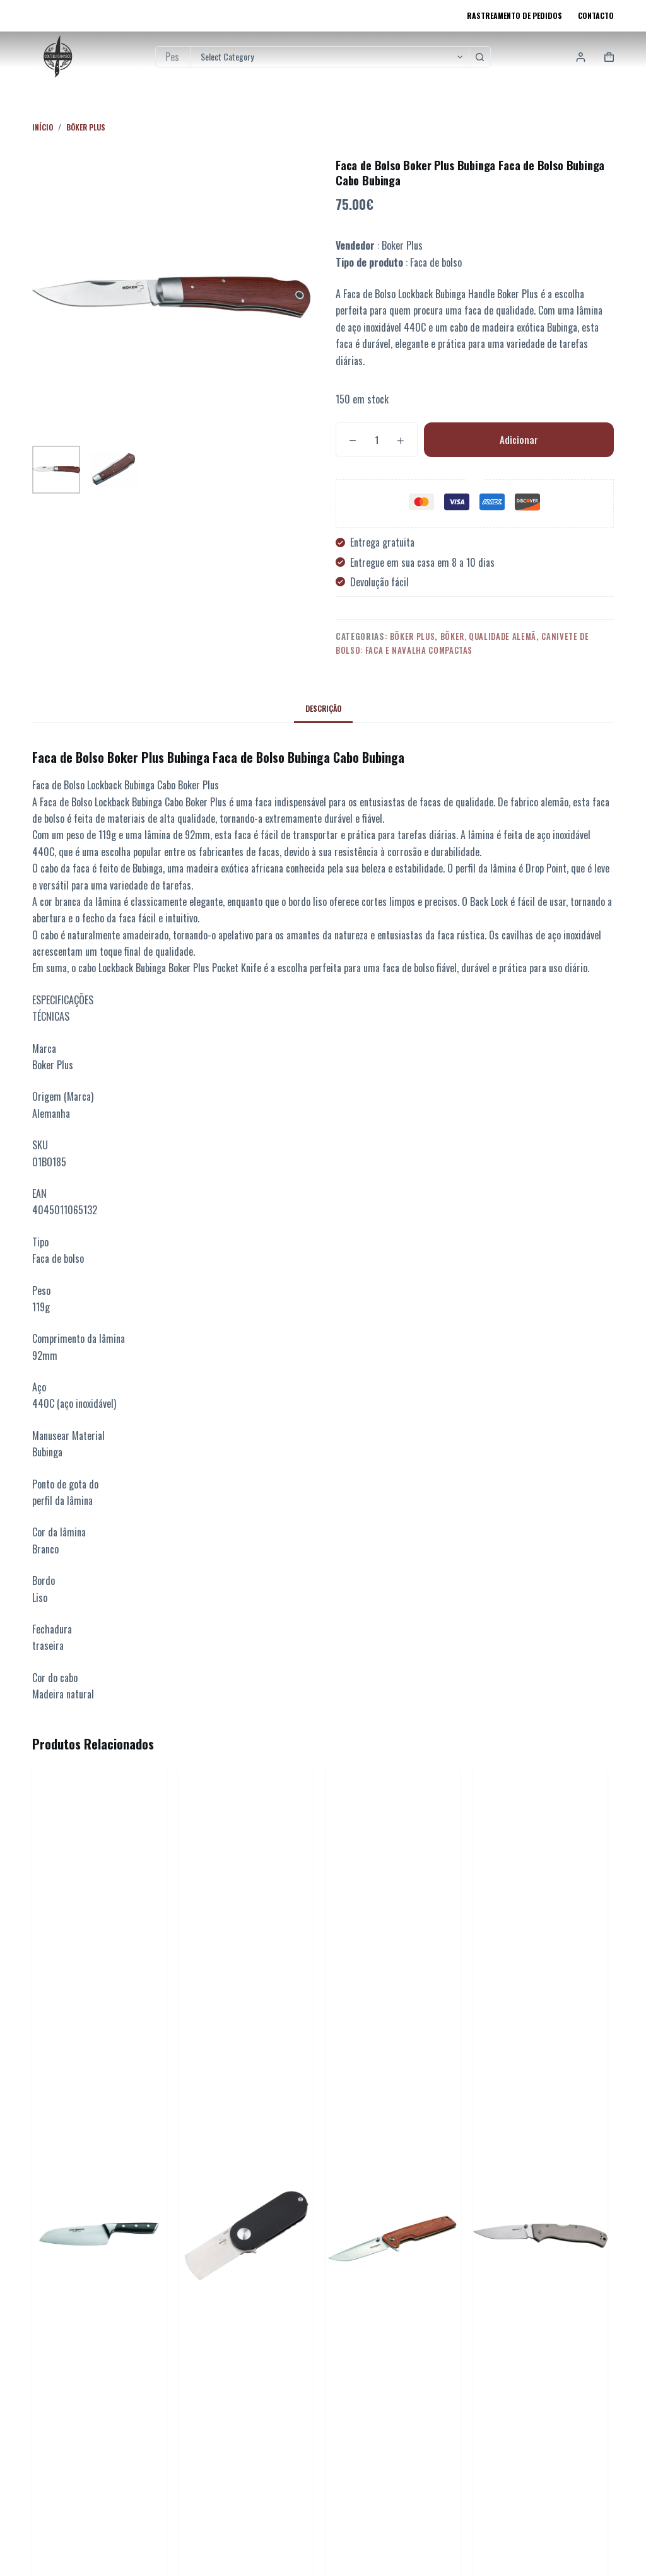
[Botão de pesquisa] (480, 57)
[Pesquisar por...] (173, 57)
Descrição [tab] (323, 708)
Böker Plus (412, 636)
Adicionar (519, 439)
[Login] (580, 57)
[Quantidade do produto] (377, 439)
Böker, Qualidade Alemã (488, 636)
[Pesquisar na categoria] (330, 57)
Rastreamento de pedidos (514, 15)
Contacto (596, 15)
